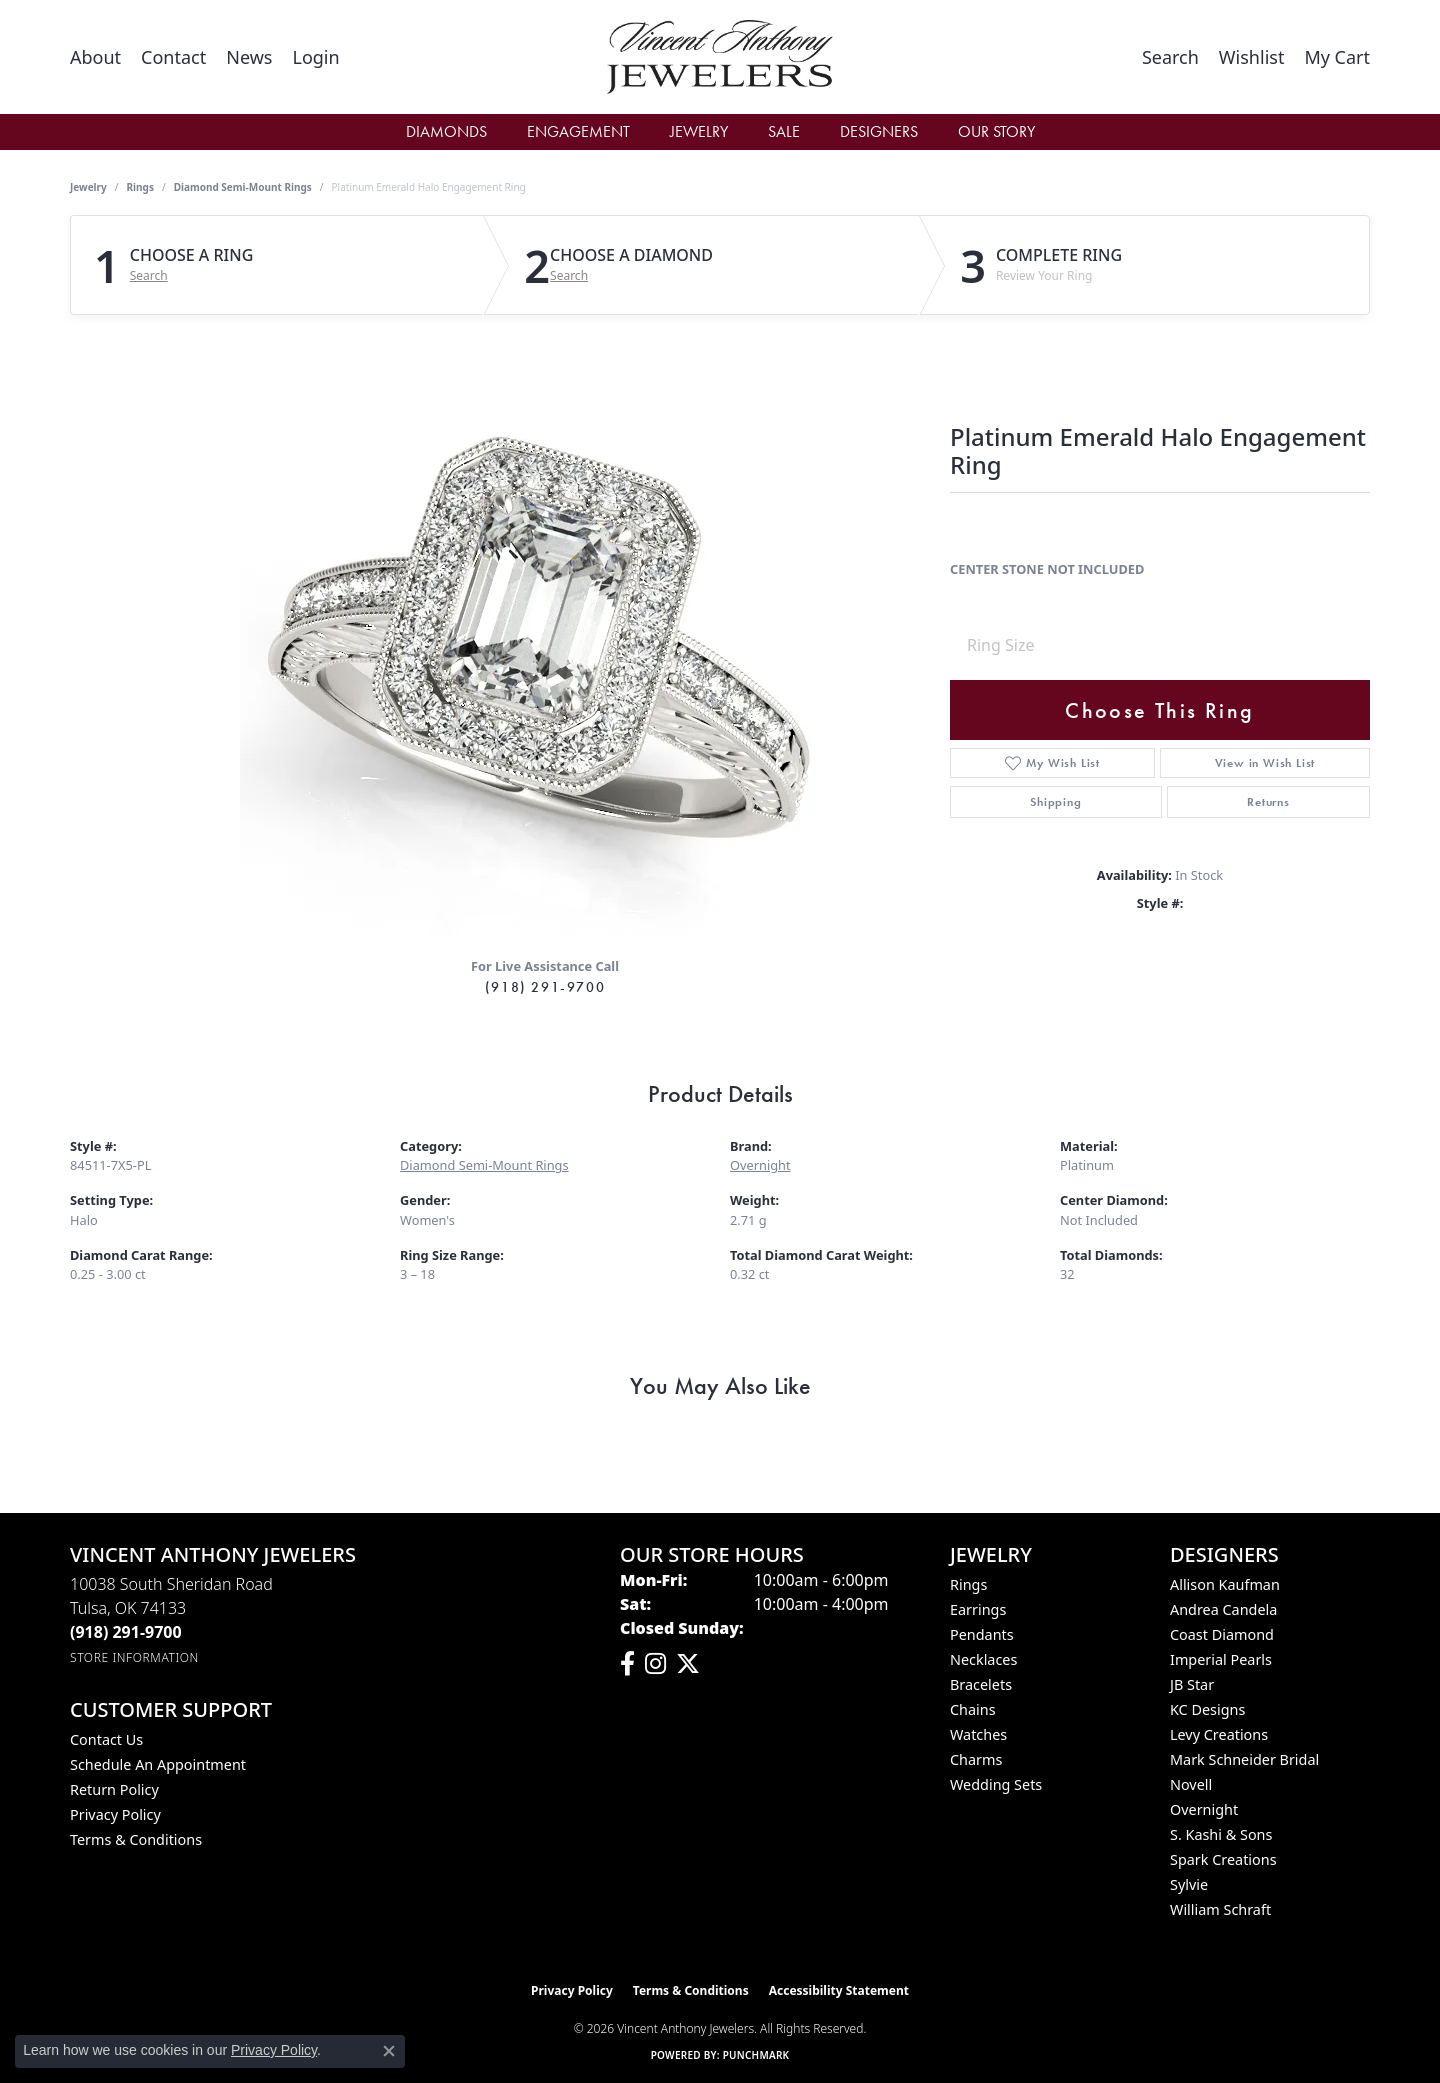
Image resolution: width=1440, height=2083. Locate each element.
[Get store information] (134, 1657)
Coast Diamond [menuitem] (1222, 1634)
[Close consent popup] (389, 2051)
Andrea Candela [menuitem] (1223, 1609)
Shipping (1055, 802)
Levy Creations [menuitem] (1219, 1734)
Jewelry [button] (699, 131)
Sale (784, 131)
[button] (315, 57)
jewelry (88, 187)
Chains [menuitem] (973, 1709)
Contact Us (106, 1739)
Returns (1268, 802)
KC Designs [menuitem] (1207, 1709)
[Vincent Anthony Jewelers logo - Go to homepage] (720, 57)
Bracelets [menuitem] (981, 1684)
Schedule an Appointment (158, 1764)
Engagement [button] (578, 131)
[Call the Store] (126, 1632)
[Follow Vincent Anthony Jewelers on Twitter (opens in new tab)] (688, 1664)
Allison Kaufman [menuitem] (1225, 1584)
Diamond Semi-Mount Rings (243, 187)
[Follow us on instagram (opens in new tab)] (655, 1664)
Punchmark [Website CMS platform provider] (756, 2055)
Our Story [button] (996, 131)
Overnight (760, 1165)
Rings (140, 187)
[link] (95, 57)
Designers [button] (879, 131)
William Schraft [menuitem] (1220, 1909)
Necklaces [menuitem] (983, 1659)
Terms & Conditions (136, 1839)
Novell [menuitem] (1191, 1784)
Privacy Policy (115, 1814)
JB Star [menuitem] (1192, 1684)
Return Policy (114, 1789)
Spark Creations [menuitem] (1223, 1859)
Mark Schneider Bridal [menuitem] (1244, 1759)
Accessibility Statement (839, 1990)
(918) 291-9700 (545, 987)
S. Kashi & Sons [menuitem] (1221, 1834)
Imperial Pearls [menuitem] (1221, 1659)
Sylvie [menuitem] (1189, 1884)
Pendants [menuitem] (982, 1634)
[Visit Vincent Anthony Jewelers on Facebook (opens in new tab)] (627, 1664)
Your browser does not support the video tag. (540, 635)
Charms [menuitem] (976, 1759)
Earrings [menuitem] (978, 1609)
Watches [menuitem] (978, 1734)
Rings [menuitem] (968, 1584)
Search (149, 276)
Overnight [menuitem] (1204, 1809)
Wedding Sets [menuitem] (996, 1784)
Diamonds (446, 131)
